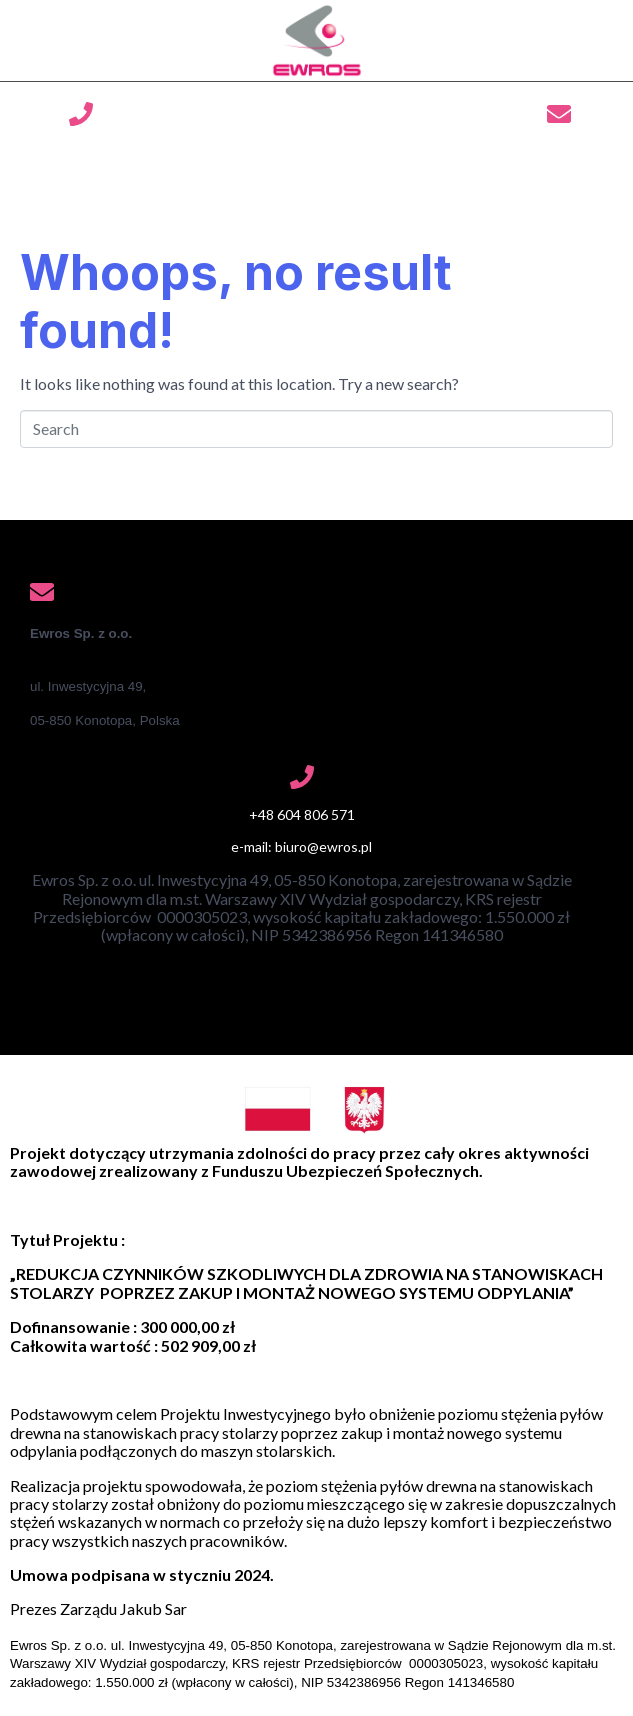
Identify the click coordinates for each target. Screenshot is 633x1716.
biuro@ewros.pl (558, 153)
